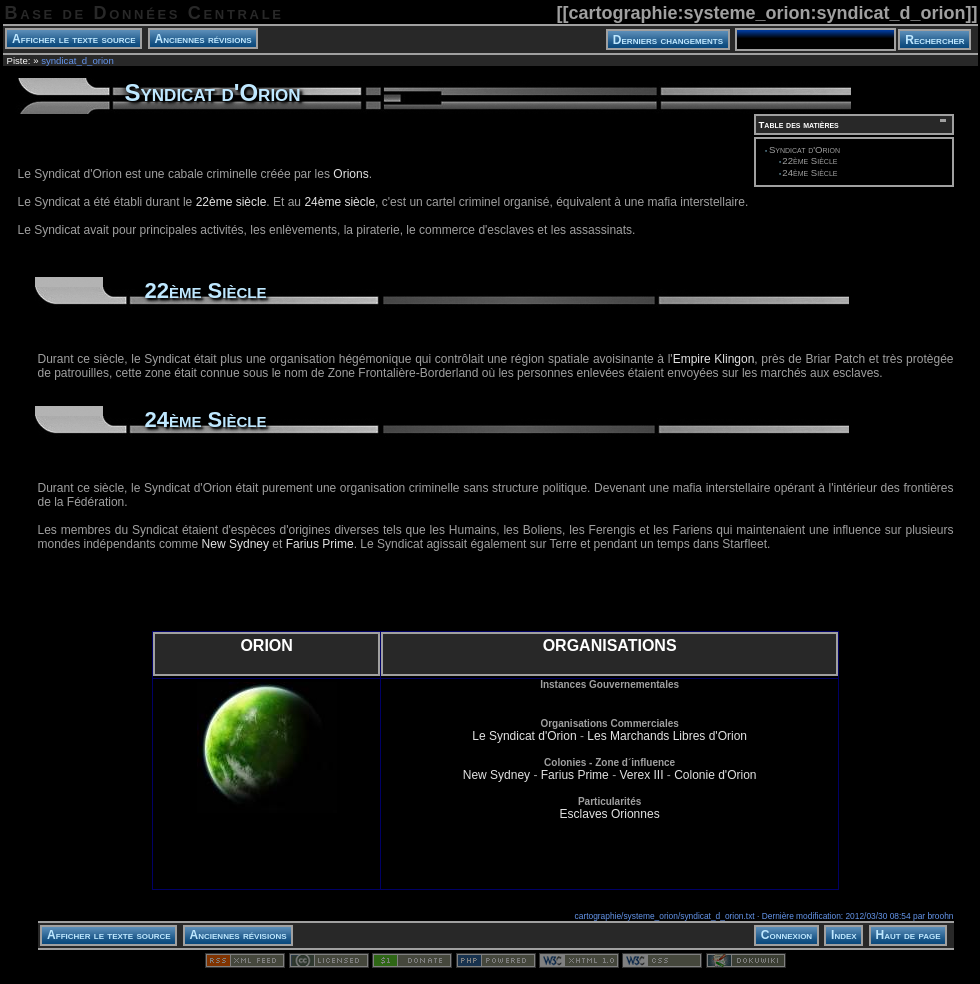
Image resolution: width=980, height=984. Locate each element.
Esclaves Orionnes (610, 814)
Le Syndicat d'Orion (524, 736)
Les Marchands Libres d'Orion (667, 736)
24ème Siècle (809, 172)
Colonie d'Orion (715, 775)
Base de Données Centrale (144, 13)
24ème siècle (339, 202)
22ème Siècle (809, 160)
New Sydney (235, 544)
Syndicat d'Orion (804, 149)
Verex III (641, 775)
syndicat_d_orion (77, 60)
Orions (350, 174)
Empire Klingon (714, 359)
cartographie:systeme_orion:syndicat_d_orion (766, 13)
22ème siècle (231, 202)
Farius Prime (320, 544)
